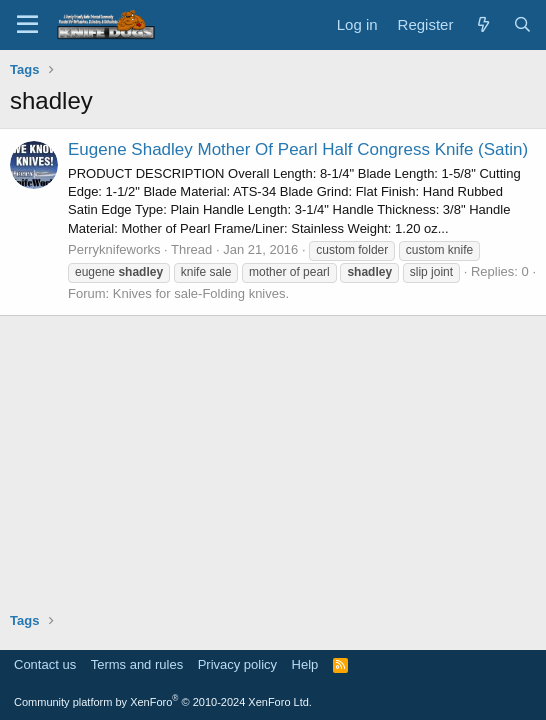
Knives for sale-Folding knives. (201, 293)
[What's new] (482, 24)
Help (305, 664)
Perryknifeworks (114, 249)
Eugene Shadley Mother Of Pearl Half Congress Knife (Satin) (298, 149)
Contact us (45, 664)
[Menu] (27, 25)
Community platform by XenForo (163, 702)
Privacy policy (237, 664)
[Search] (522, 24)
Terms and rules (137, 664)
